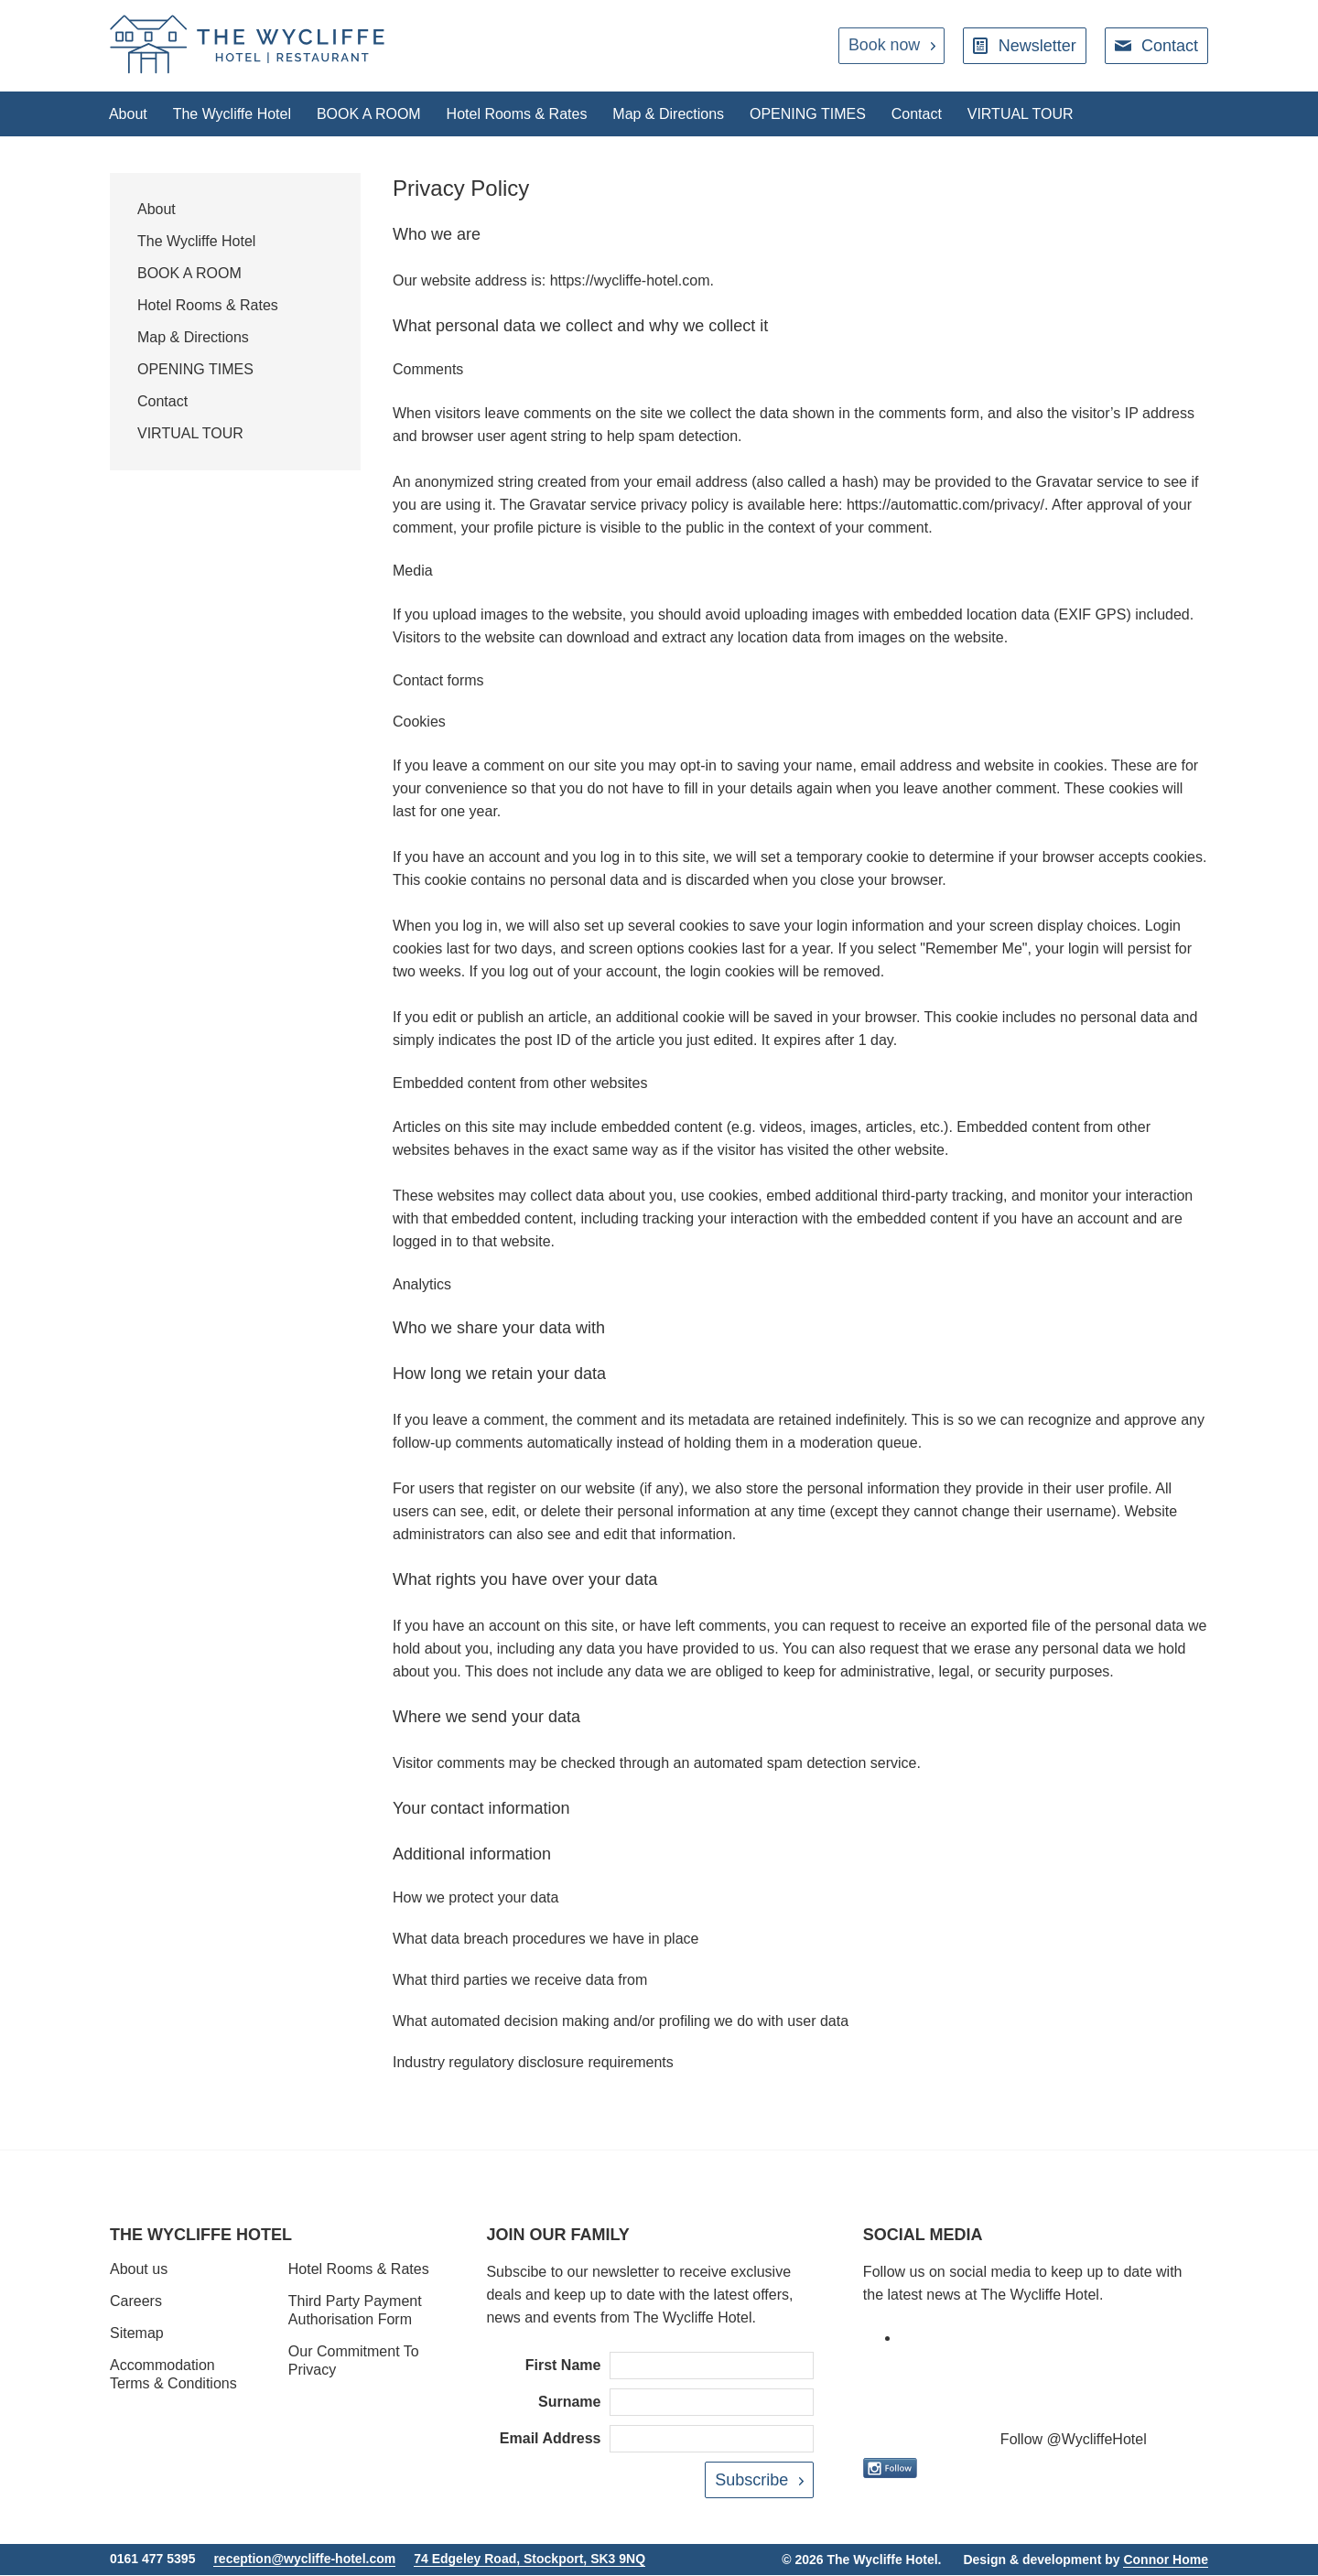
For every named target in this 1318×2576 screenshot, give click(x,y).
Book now (884, 46)
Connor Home (1165, 2560)
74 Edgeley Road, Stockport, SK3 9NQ (529, 2559)
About (129, 114)
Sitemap (137, 2334)
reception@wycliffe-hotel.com (304, 2559)
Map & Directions (677, 114)
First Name (563, 2366)
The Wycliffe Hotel (235, 114)
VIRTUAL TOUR (1035, 114)
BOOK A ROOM (373, 114)
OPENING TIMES (819, 114)
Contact (1169, 46)
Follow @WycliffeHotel (1073, 2440)
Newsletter (1037, 46)
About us (138, 2270)
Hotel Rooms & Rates (523, 114)
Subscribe (751, 2481)
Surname (569, 2402)
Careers (136, 2302)
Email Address (550, 2439)
